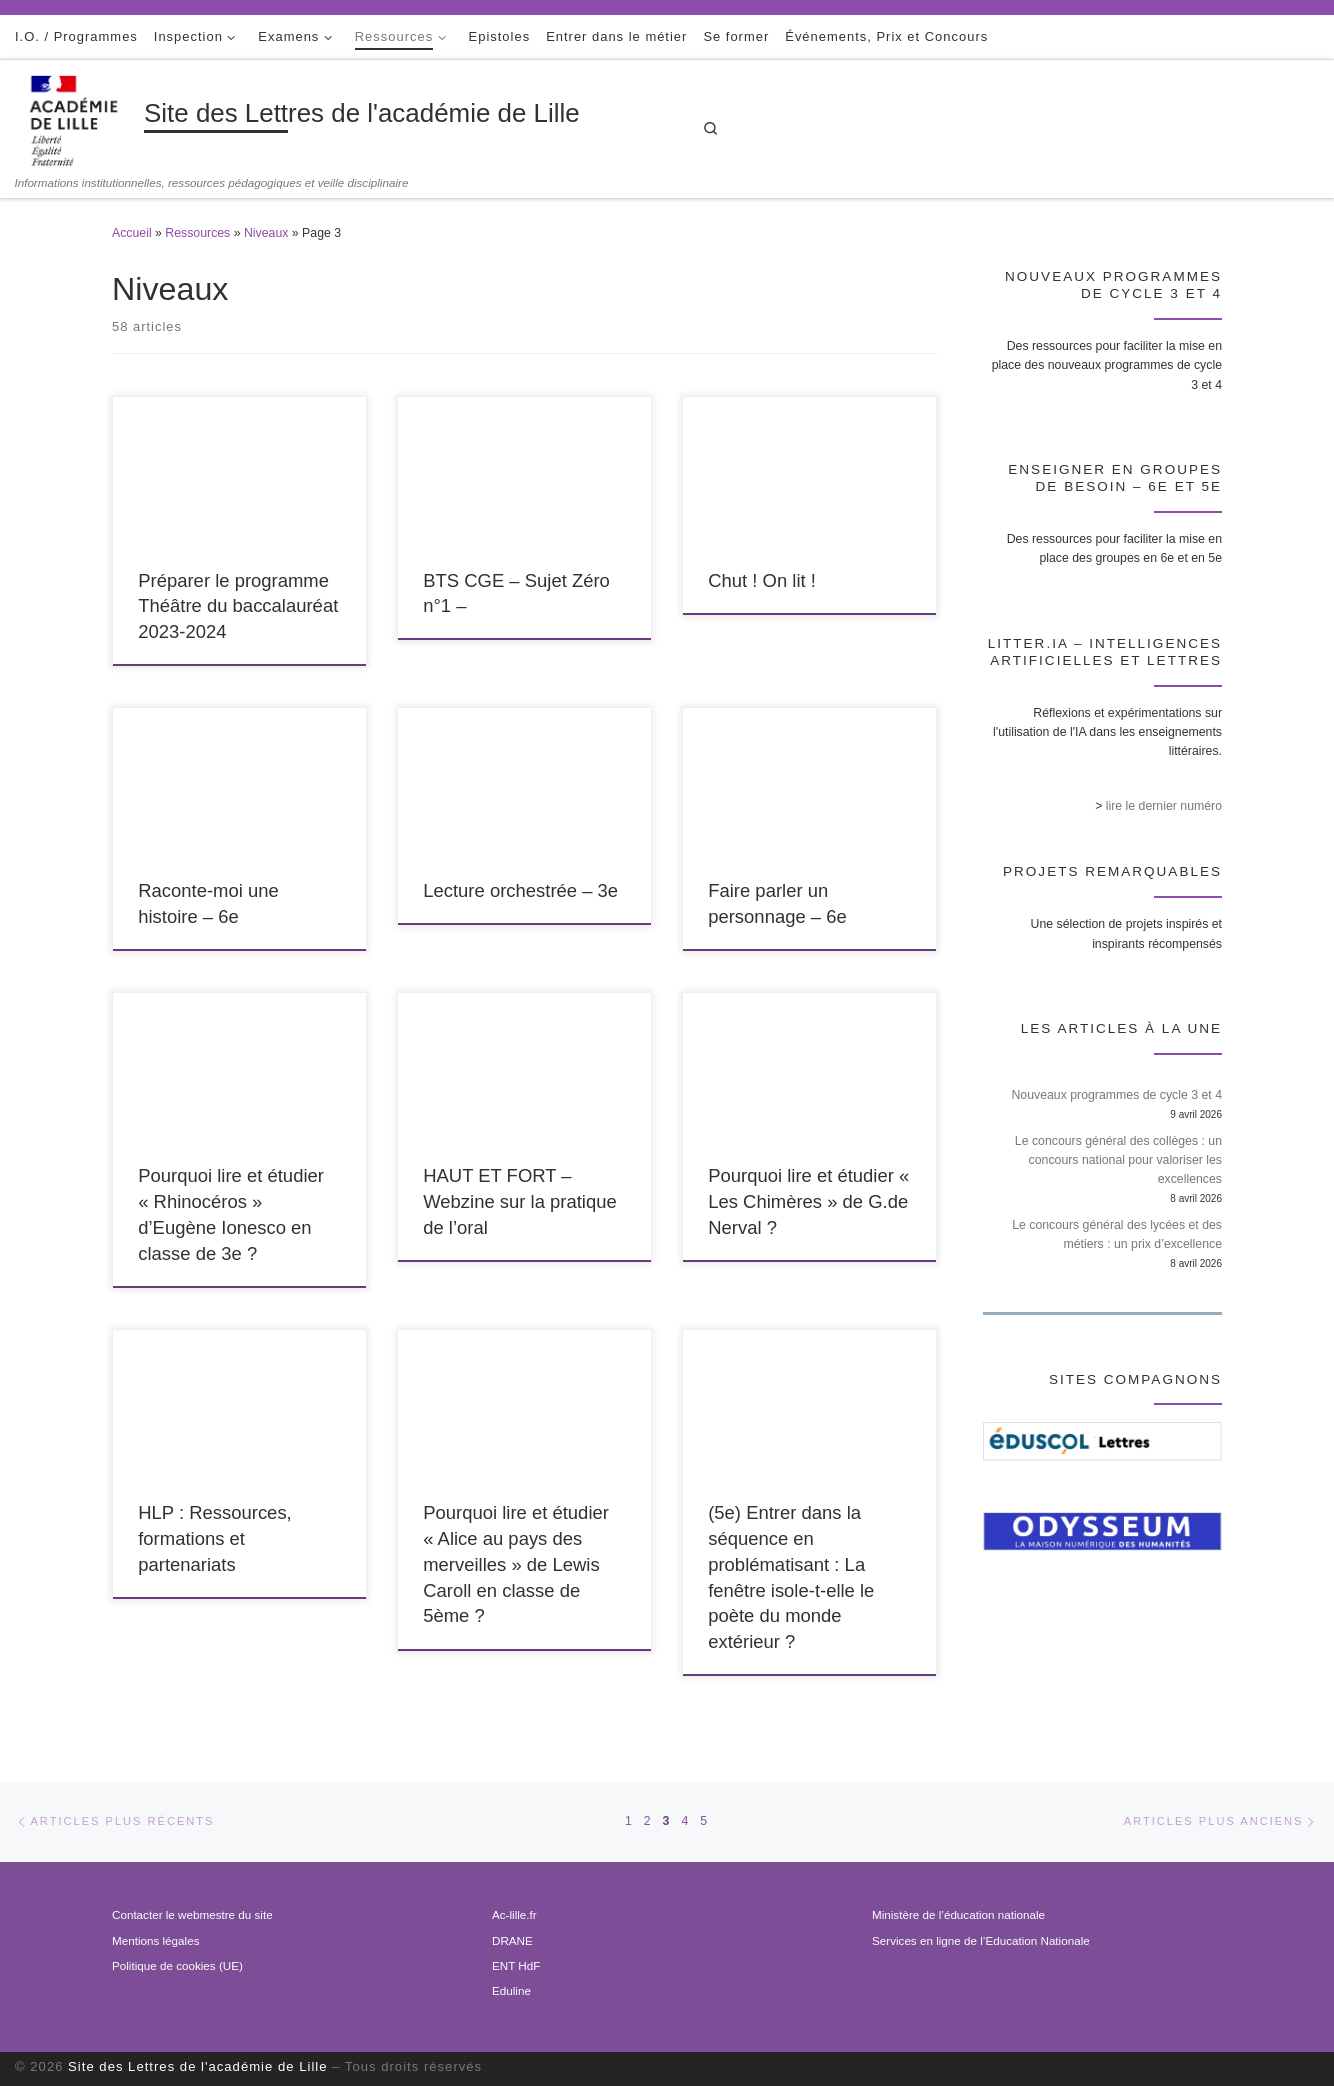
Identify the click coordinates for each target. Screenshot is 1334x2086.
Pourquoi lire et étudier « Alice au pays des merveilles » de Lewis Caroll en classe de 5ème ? (516, 1564)
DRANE (512, 1940)
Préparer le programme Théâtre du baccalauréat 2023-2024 (238, 606)
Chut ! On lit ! (762, 580)
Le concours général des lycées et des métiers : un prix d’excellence (1117, 1234)
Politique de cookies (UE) (177, 1965)
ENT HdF (516, 1965)
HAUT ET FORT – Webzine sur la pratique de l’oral (520, 1201)
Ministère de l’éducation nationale (958, 1914)
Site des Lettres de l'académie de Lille (197, 2066)
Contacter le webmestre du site (192, 1914)
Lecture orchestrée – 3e (520, 890)
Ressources (197, 233)
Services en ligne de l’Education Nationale (981, 1940)
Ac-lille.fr (514, 1914)
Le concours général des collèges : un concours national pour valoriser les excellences (1118, 1160)
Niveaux (266, 233)
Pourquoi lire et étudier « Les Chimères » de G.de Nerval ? (808, 1201)
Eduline (511, 1990)
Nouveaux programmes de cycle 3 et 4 (1116, 1095)
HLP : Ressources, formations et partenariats (215, 1538)
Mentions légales (155, 1940)
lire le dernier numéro (1164, 806)
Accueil (132, 233)
